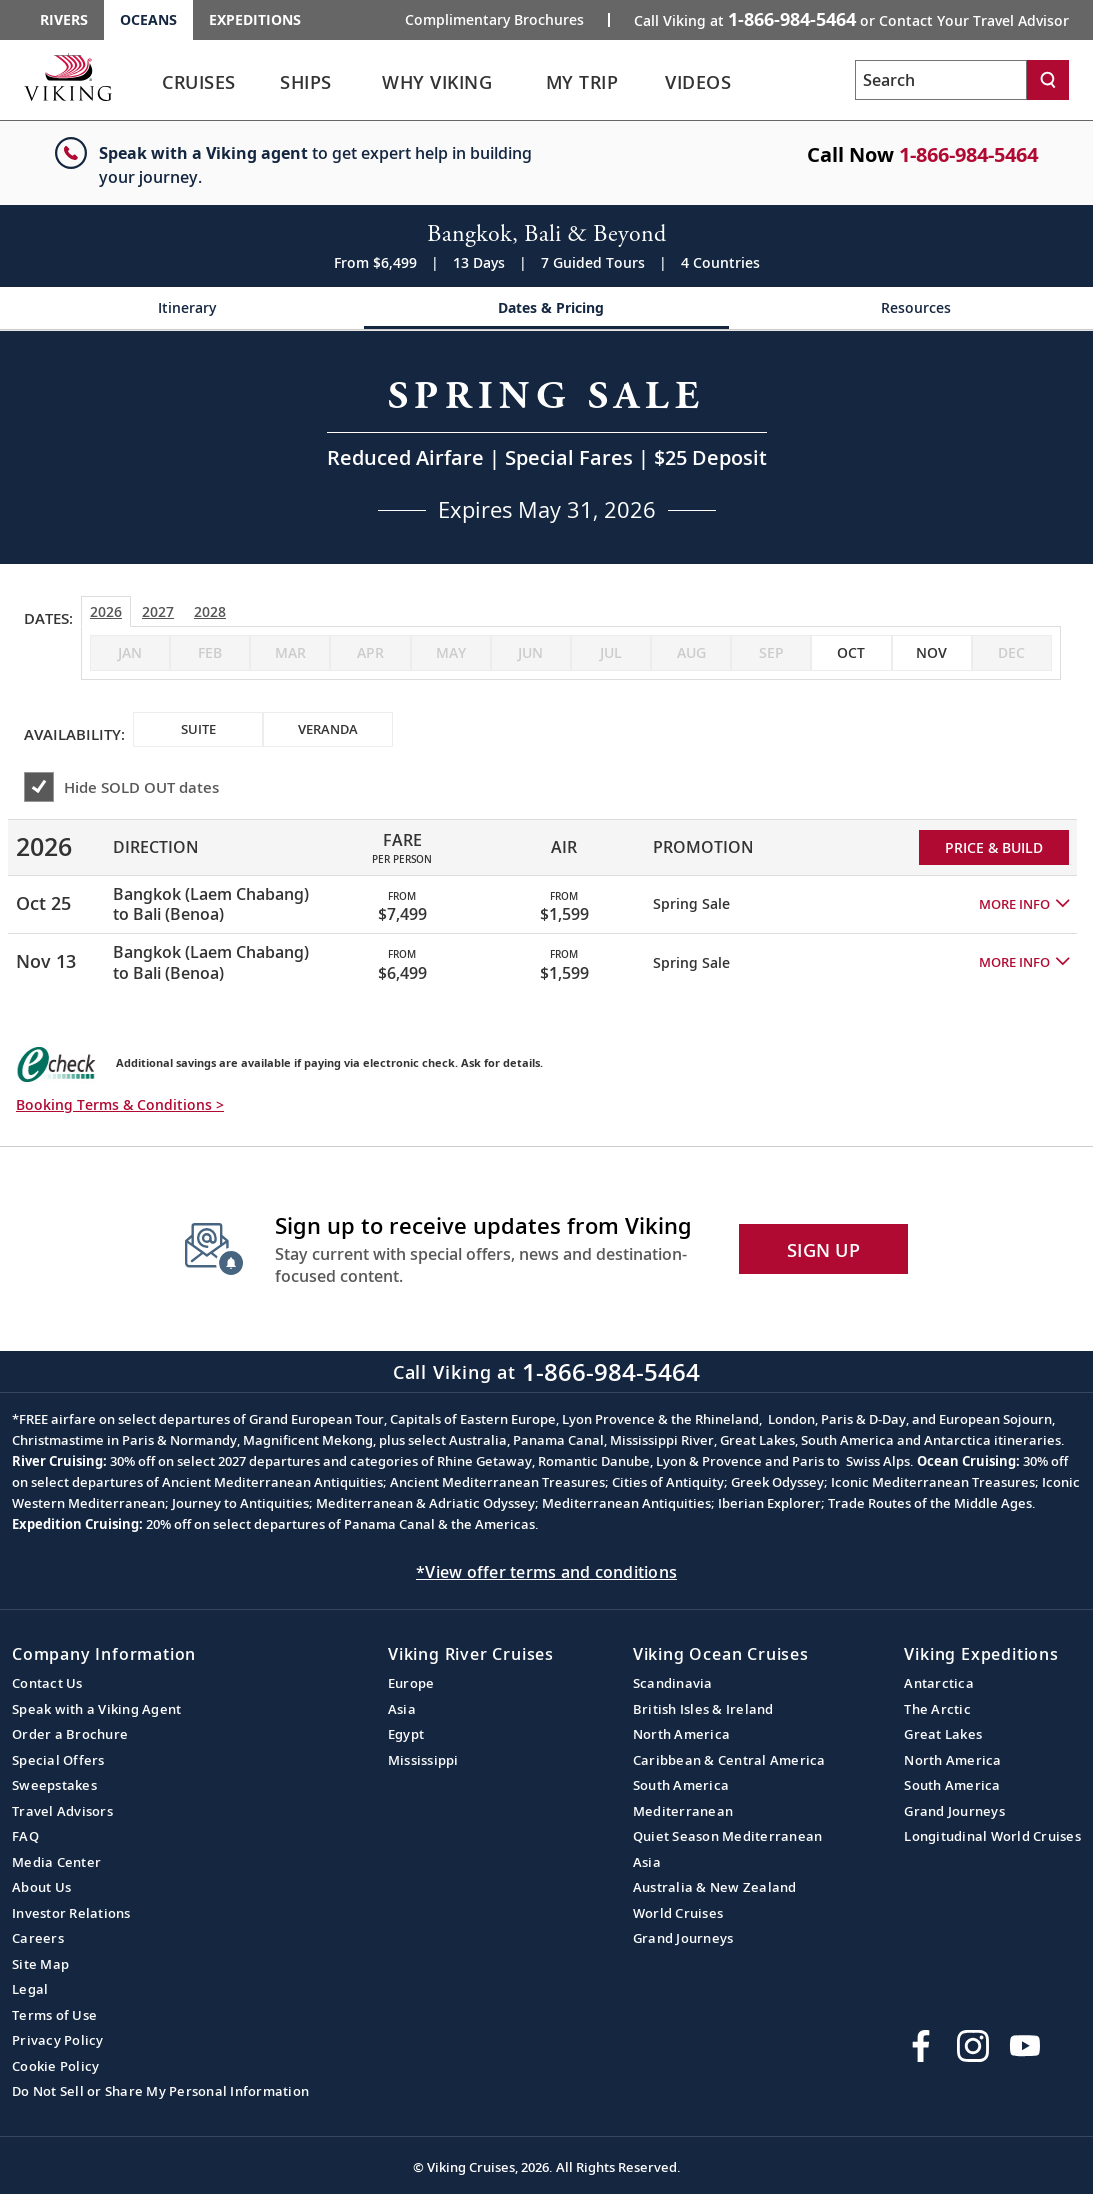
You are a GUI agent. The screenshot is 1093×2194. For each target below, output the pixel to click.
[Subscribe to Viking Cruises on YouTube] (1025, 2046)
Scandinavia (673, 1683)
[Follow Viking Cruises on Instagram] (973, 2046)
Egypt (406, 1734)
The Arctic (937, 1709)
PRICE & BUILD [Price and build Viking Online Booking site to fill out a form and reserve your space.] (994, 847)
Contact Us (47, 1683)
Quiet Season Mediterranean (728, 1836)
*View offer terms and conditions (546, 1572)
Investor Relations (71, 1913)
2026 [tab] (106, 611)
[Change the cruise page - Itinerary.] (182, 308)
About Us (41, 1887)
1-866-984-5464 (968, 154)
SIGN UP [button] (823, 1250)
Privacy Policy (58, 2040)
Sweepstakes (54, 1785)
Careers (38, 1938)
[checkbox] (851, 653)
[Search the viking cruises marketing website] (941, 80)
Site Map (40, 1964)
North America (681, 1734)
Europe (411, 1683)
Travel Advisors (62, 1811)
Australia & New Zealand (715, 1887)
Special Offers (58, 1760)
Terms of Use (54, 2015)
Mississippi (423, 1760)
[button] (1024, 904)
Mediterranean (683, 1811)
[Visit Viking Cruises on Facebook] (921, 2046)
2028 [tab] (210, 611)
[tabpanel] (546, 897)
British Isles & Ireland (703, 1709)
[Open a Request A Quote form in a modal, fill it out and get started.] (547, 447)
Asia (402, 1709)
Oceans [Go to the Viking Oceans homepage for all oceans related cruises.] (148, 19)
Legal (30, 1989)
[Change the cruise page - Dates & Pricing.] (546, 308)
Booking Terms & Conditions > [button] (120, 1104)
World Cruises (678, 1913)
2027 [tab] (158, 611)
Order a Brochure (70, 1734)
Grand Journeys (683, 1938)
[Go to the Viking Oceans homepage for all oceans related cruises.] (68, 77)
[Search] (1048, 80)
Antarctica (939, 1683)
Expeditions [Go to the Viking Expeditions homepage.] (255, 19)
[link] (199, 87)
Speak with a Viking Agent (96, 1709)
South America (681, 1785)
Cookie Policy (55, 2066)
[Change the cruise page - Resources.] (911, 308)
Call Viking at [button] (851, 19)
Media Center (56, 1862)
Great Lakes (943, 1734)
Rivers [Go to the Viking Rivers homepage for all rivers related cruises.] (64, 19)
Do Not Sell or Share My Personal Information (160, 2091)
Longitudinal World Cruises (992, 1836)
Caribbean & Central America (729, 1760)
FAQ (25, 1836)
